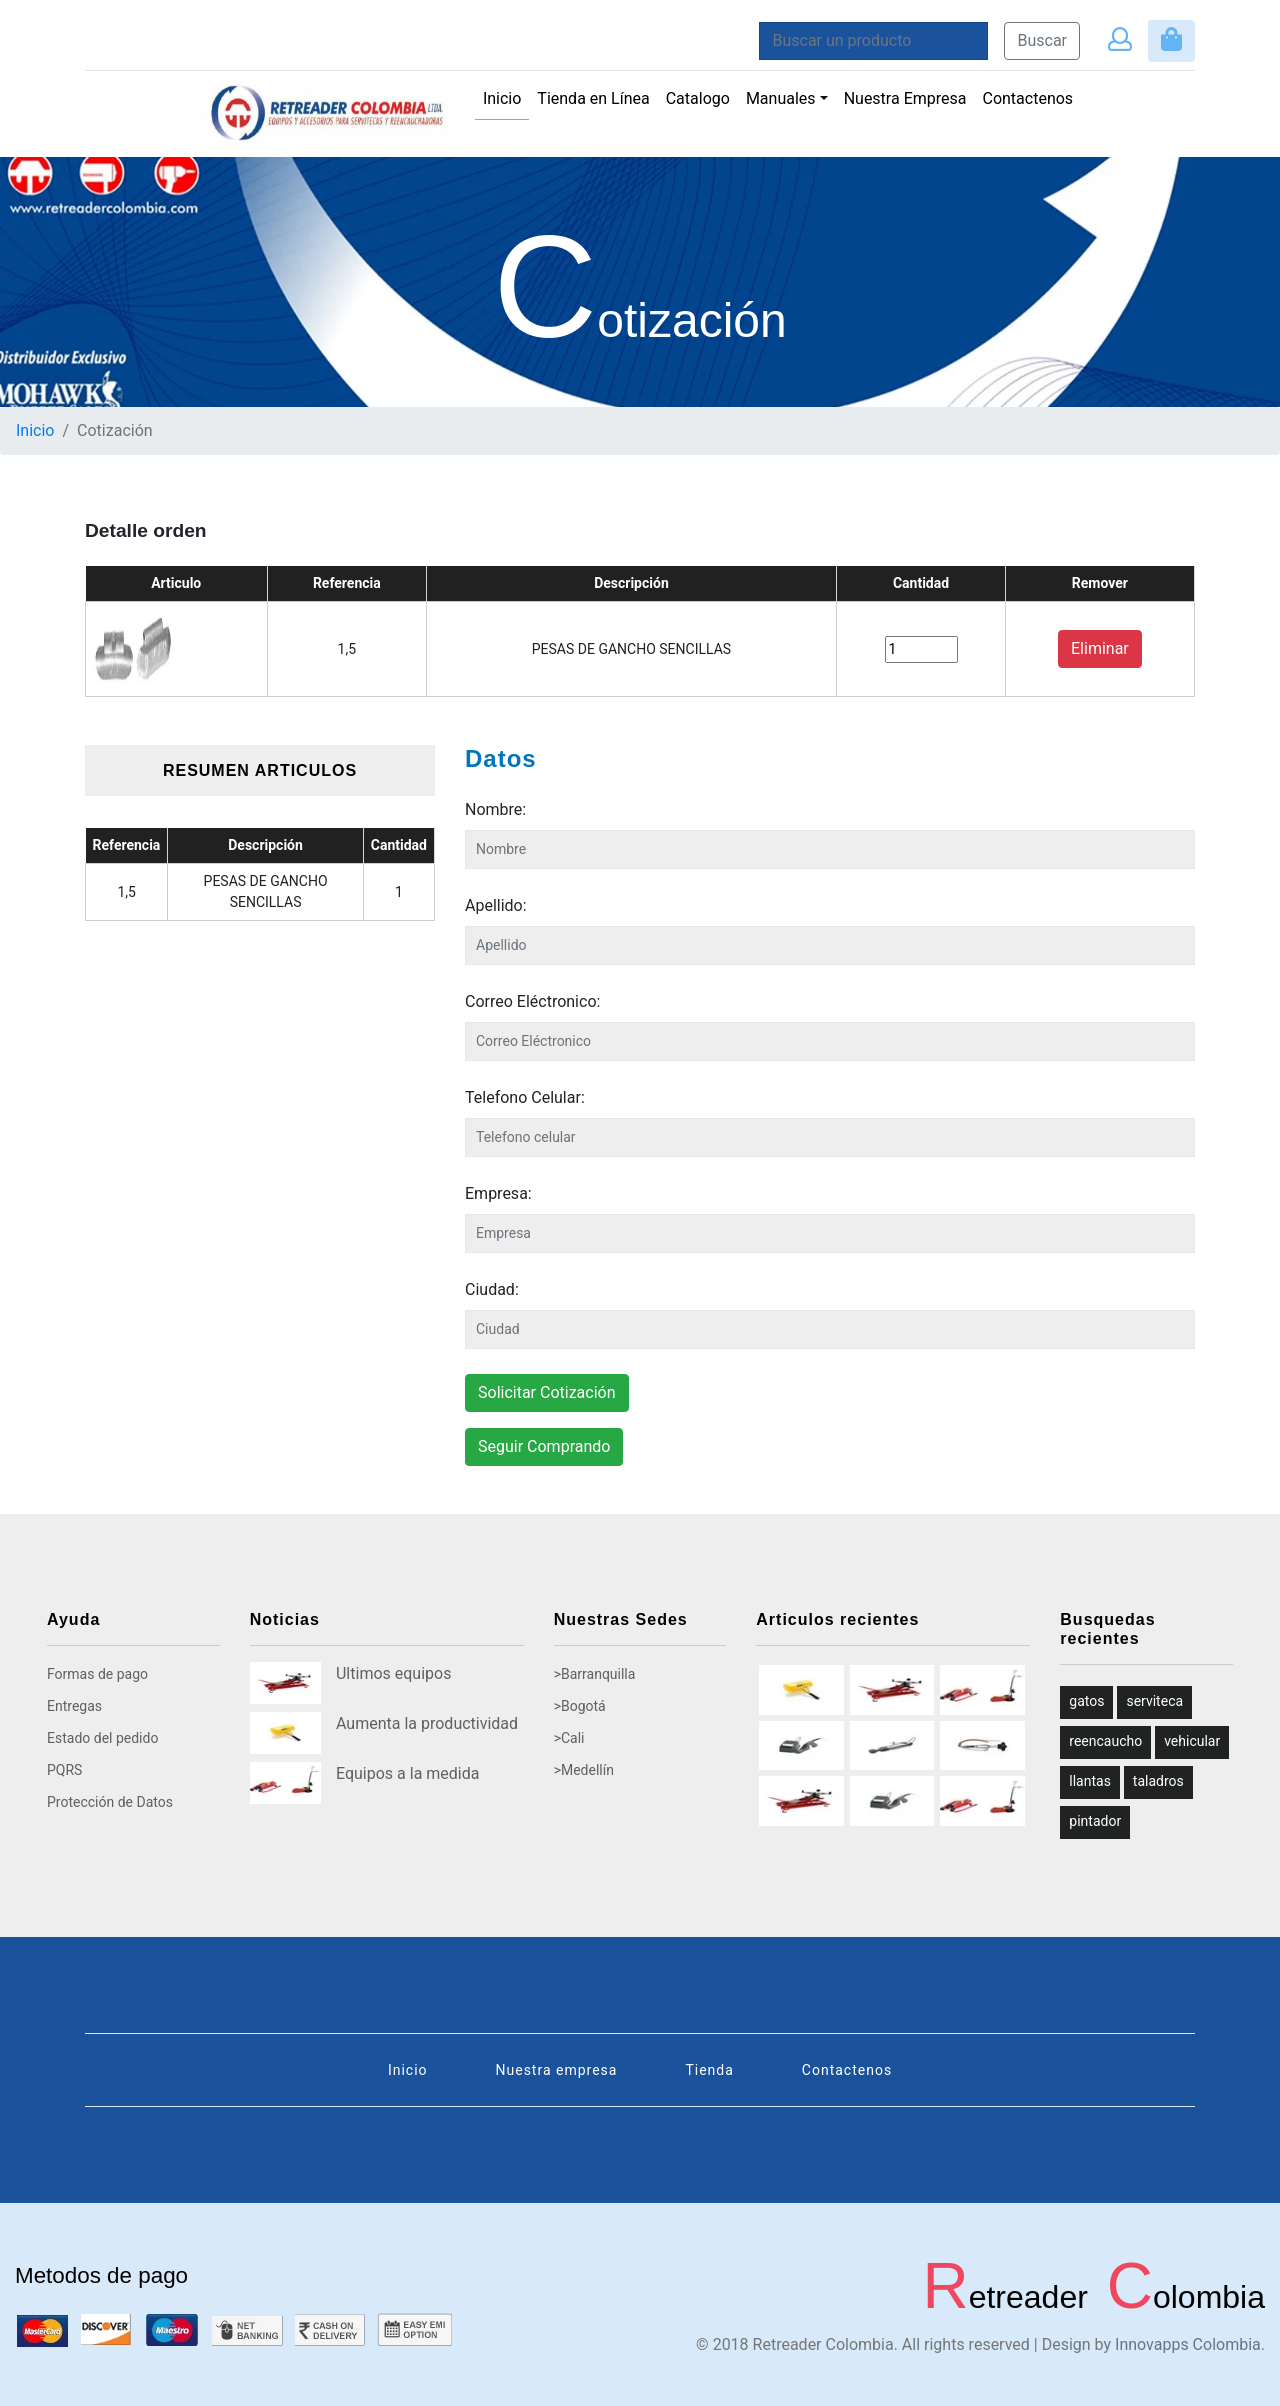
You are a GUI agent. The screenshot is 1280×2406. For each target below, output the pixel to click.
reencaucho (1105, 1741)
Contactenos (1027, 98)
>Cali (569, 1738)
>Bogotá (580, 1706)
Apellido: (496, 905)
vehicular (1192, 1741)
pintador (1095, 1821)
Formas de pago (97, 1674)
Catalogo (698, 98)
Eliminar (1100, 648)
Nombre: (495, 809)
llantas (1090, 1781)
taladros (1158, 1781)
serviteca (1154, 1701)
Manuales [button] (781, 98)
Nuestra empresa (557, 2070)
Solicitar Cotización (547, 1392)
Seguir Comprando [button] (544, 1446)
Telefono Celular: (525, 1097)
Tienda (709, 2070)
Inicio (506, 97)
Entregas (74, 1706)
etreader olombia (1093, 2297)
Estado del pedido (102, 1738)
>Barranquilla (595, 1674)
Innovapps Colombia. (1190, 2344)
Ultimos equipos (393, 1673)
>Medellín (584, 1770)
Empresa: (498, 1193)
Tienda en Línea (593, 98)
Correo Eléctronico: (532, 1001)
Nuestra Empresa (905, 98)
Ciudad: (492, 1289)
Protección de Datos (110, 1802)
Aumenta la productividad (427, 1723)
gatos (1086, 1701)
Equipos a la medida (407, 1773)
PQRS (64, 1770)
